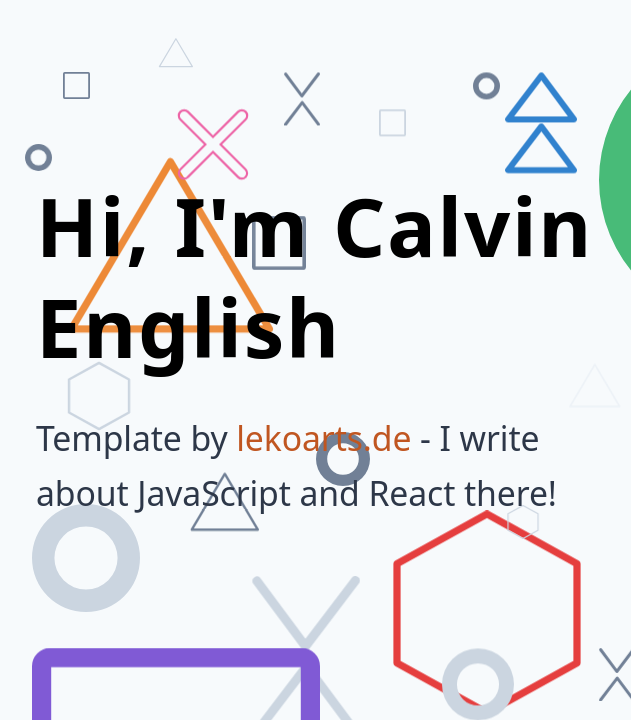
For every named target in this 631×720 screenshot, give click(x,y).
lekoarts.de (323, 438)
